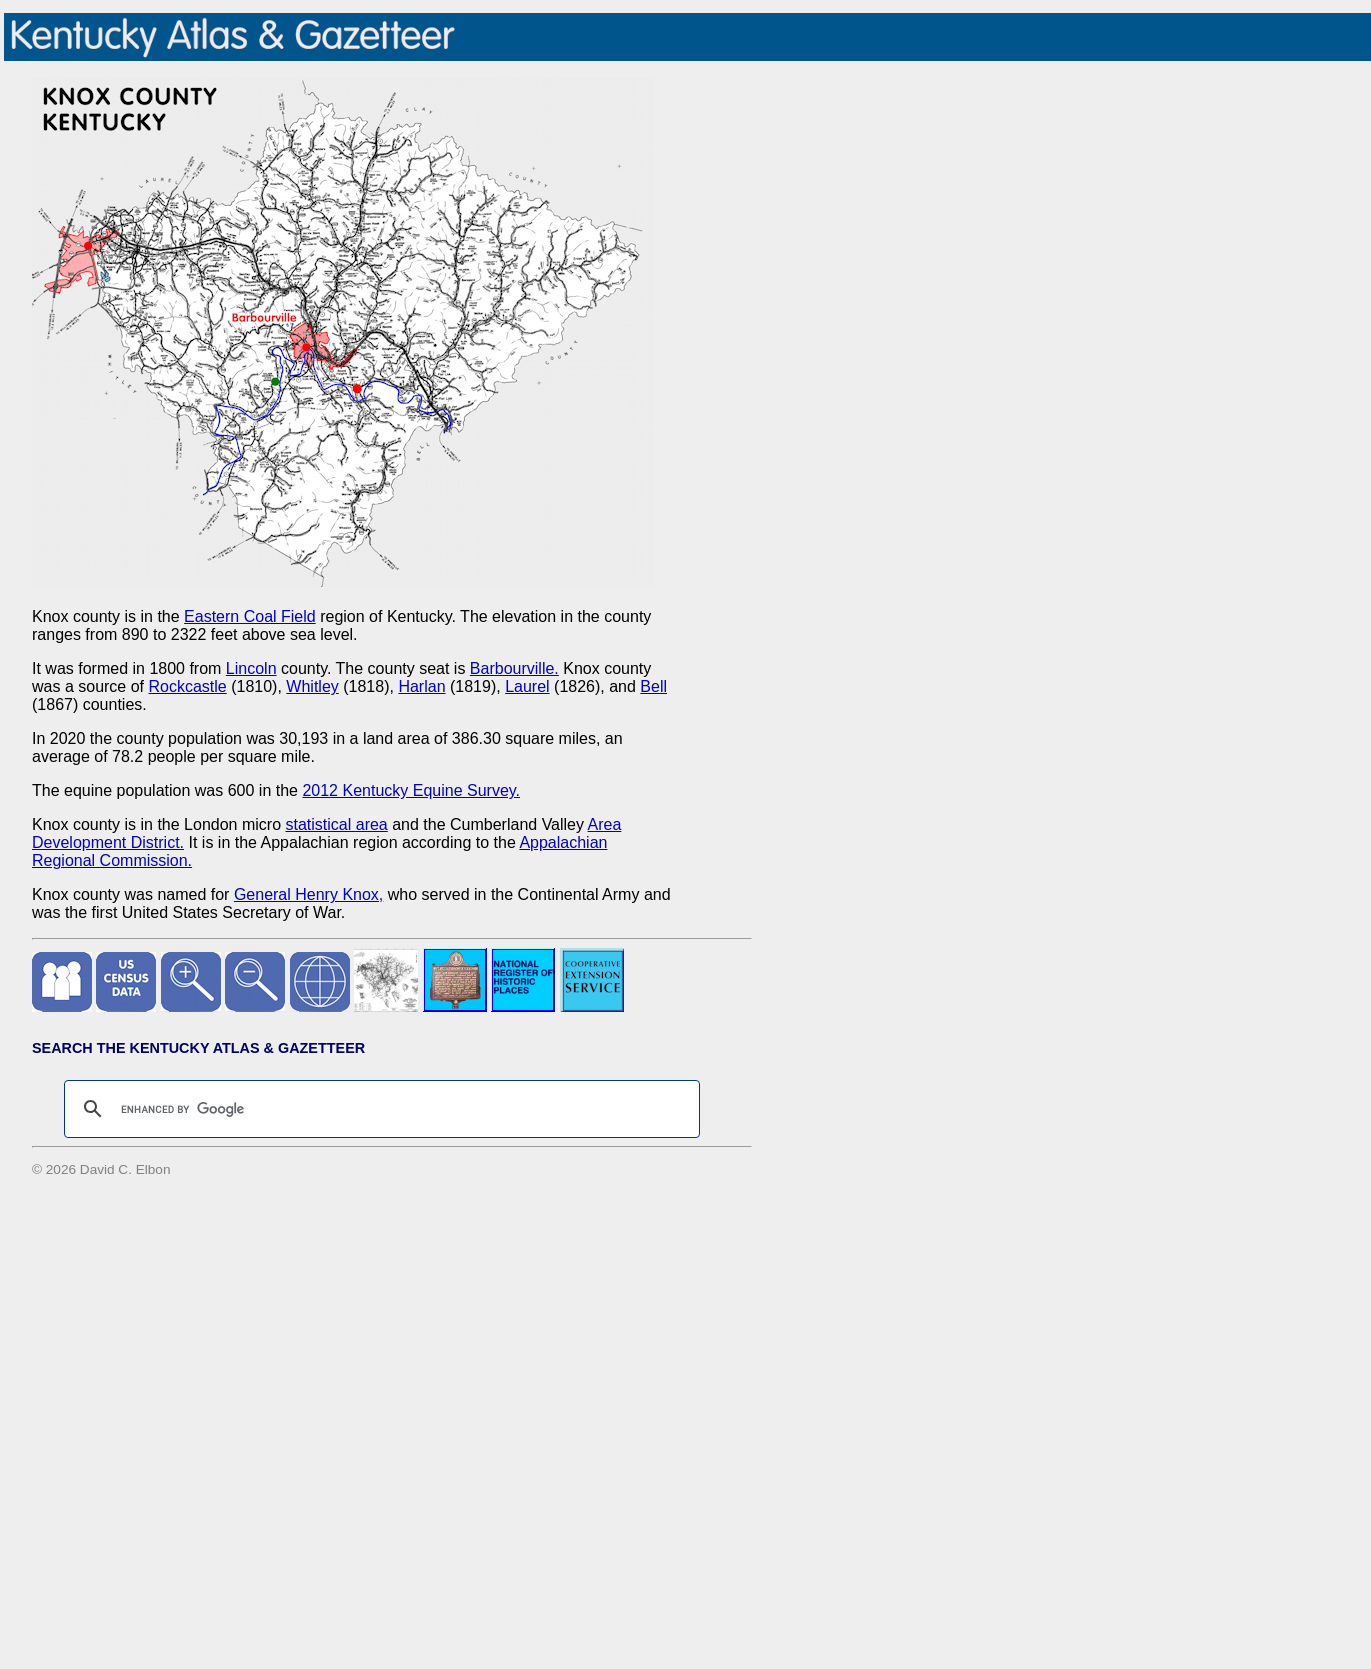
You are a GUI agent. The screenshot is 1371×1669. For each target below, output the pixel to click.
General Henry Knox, (308, 894)
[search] (379, 1109)
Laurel (527, 686)
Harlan (421, 686)
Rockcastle (188, 686)
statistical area (336, 824)
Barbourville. (514, 668)
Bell (653, 686)
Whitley (312, 686)
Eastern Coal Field (250, 616)
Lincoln (251, 668)
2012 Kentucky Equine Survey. (411, 790)
